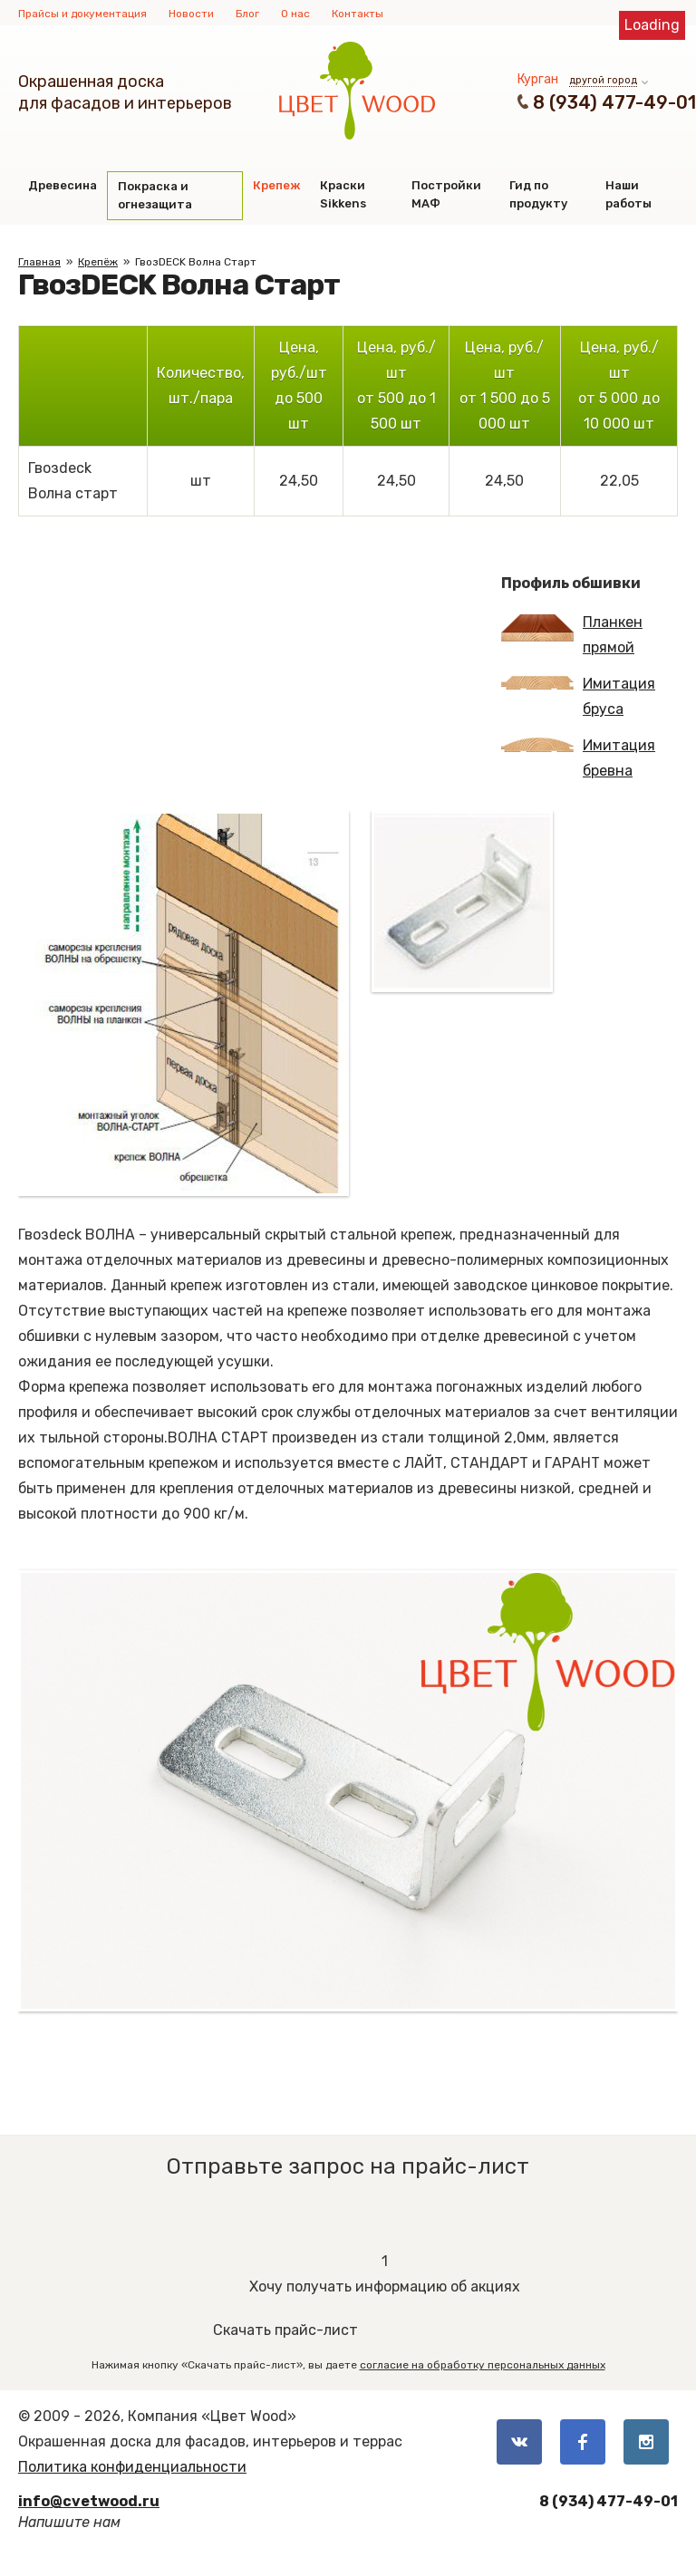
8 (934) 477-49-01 (614, 102)
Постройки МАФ (446, 194)
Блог (247, 13)
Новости (191, 13)
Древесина (62, 185)
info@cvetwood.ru (89, 2501)
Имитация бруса (578, 696)
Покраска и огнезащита (155, 195)
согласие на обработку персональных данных (482, 2365)
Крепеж (276, 185)
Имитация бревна (578, 758)
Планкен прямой (572, 634)
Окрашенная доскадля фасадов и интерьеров (125, 92)
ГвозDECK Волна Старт (195, 262)
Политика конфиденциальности (132, 2466)
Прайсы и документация (82, 13)
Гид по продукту (538, 194)
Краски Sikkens (343, 194)
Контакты (357, 13)
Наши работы (628, 194)
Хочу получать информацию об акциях (384, 2272)
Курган (537, 79)
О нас (295, 13)
